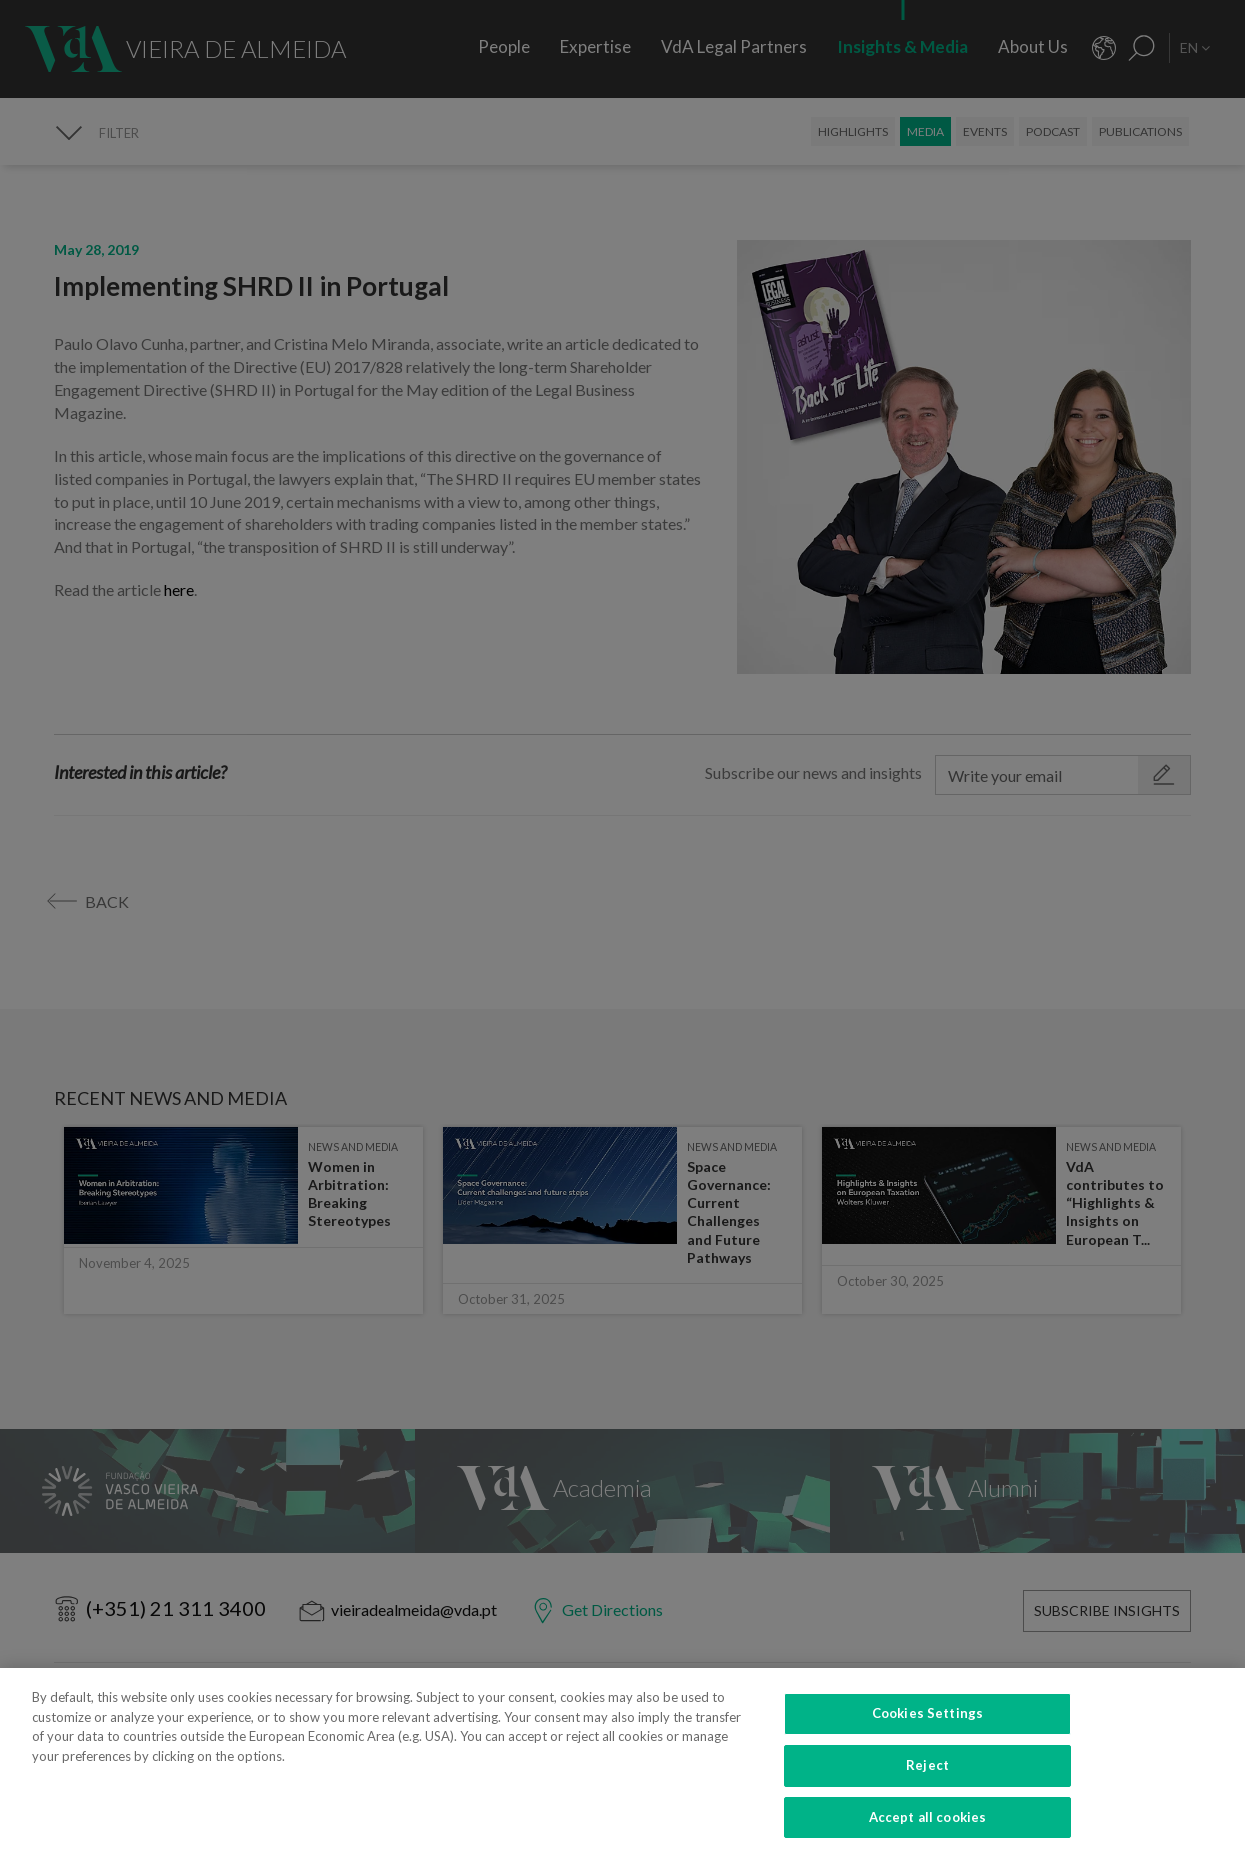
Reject (927, 1777)
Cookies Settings (927, 1725)
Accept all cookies (927, 1829)
